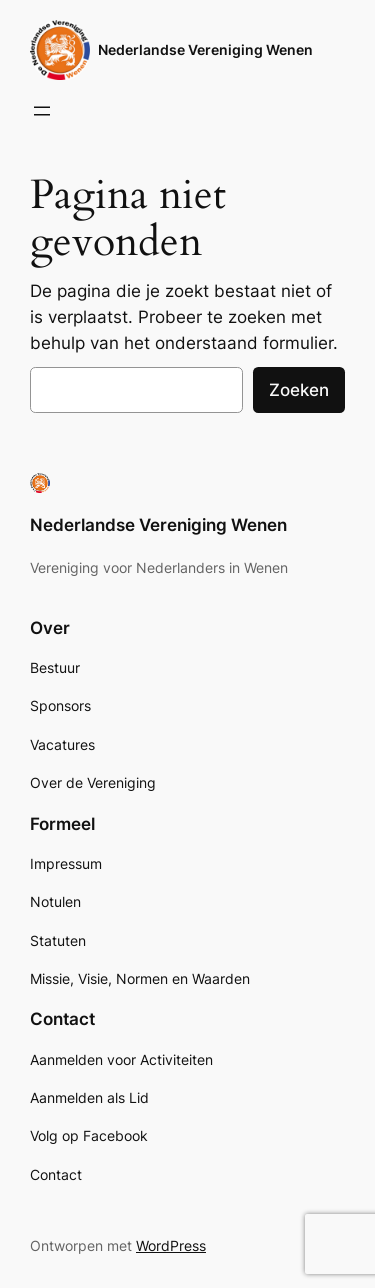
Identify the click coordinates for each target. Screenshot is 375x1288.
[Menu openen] (42, 111)
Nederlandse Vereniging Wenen (205, 49)
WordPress (171, 1245)
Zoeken (299, 390)
